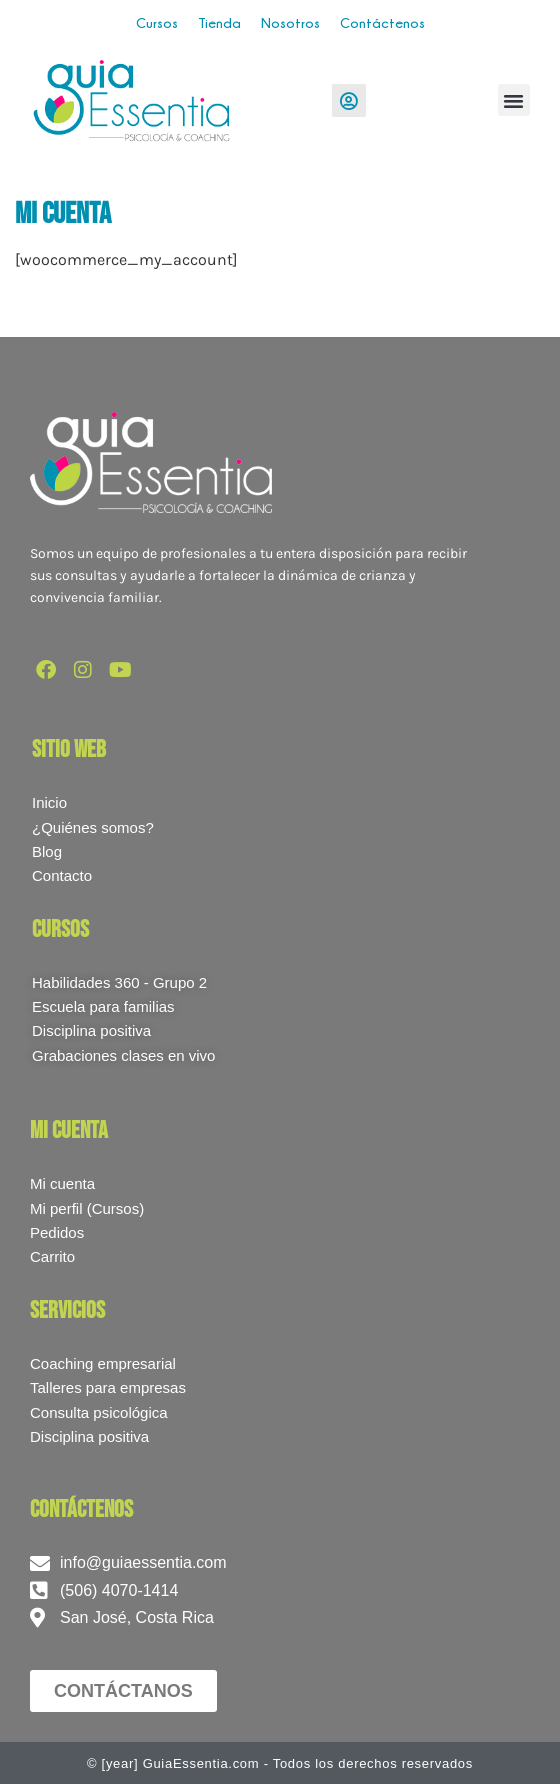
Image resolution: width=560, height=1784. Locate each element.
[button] (514, 100)
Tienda (219, 22)
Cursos (157, 22)
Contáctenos (382, 22)
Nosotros (290, 22)
